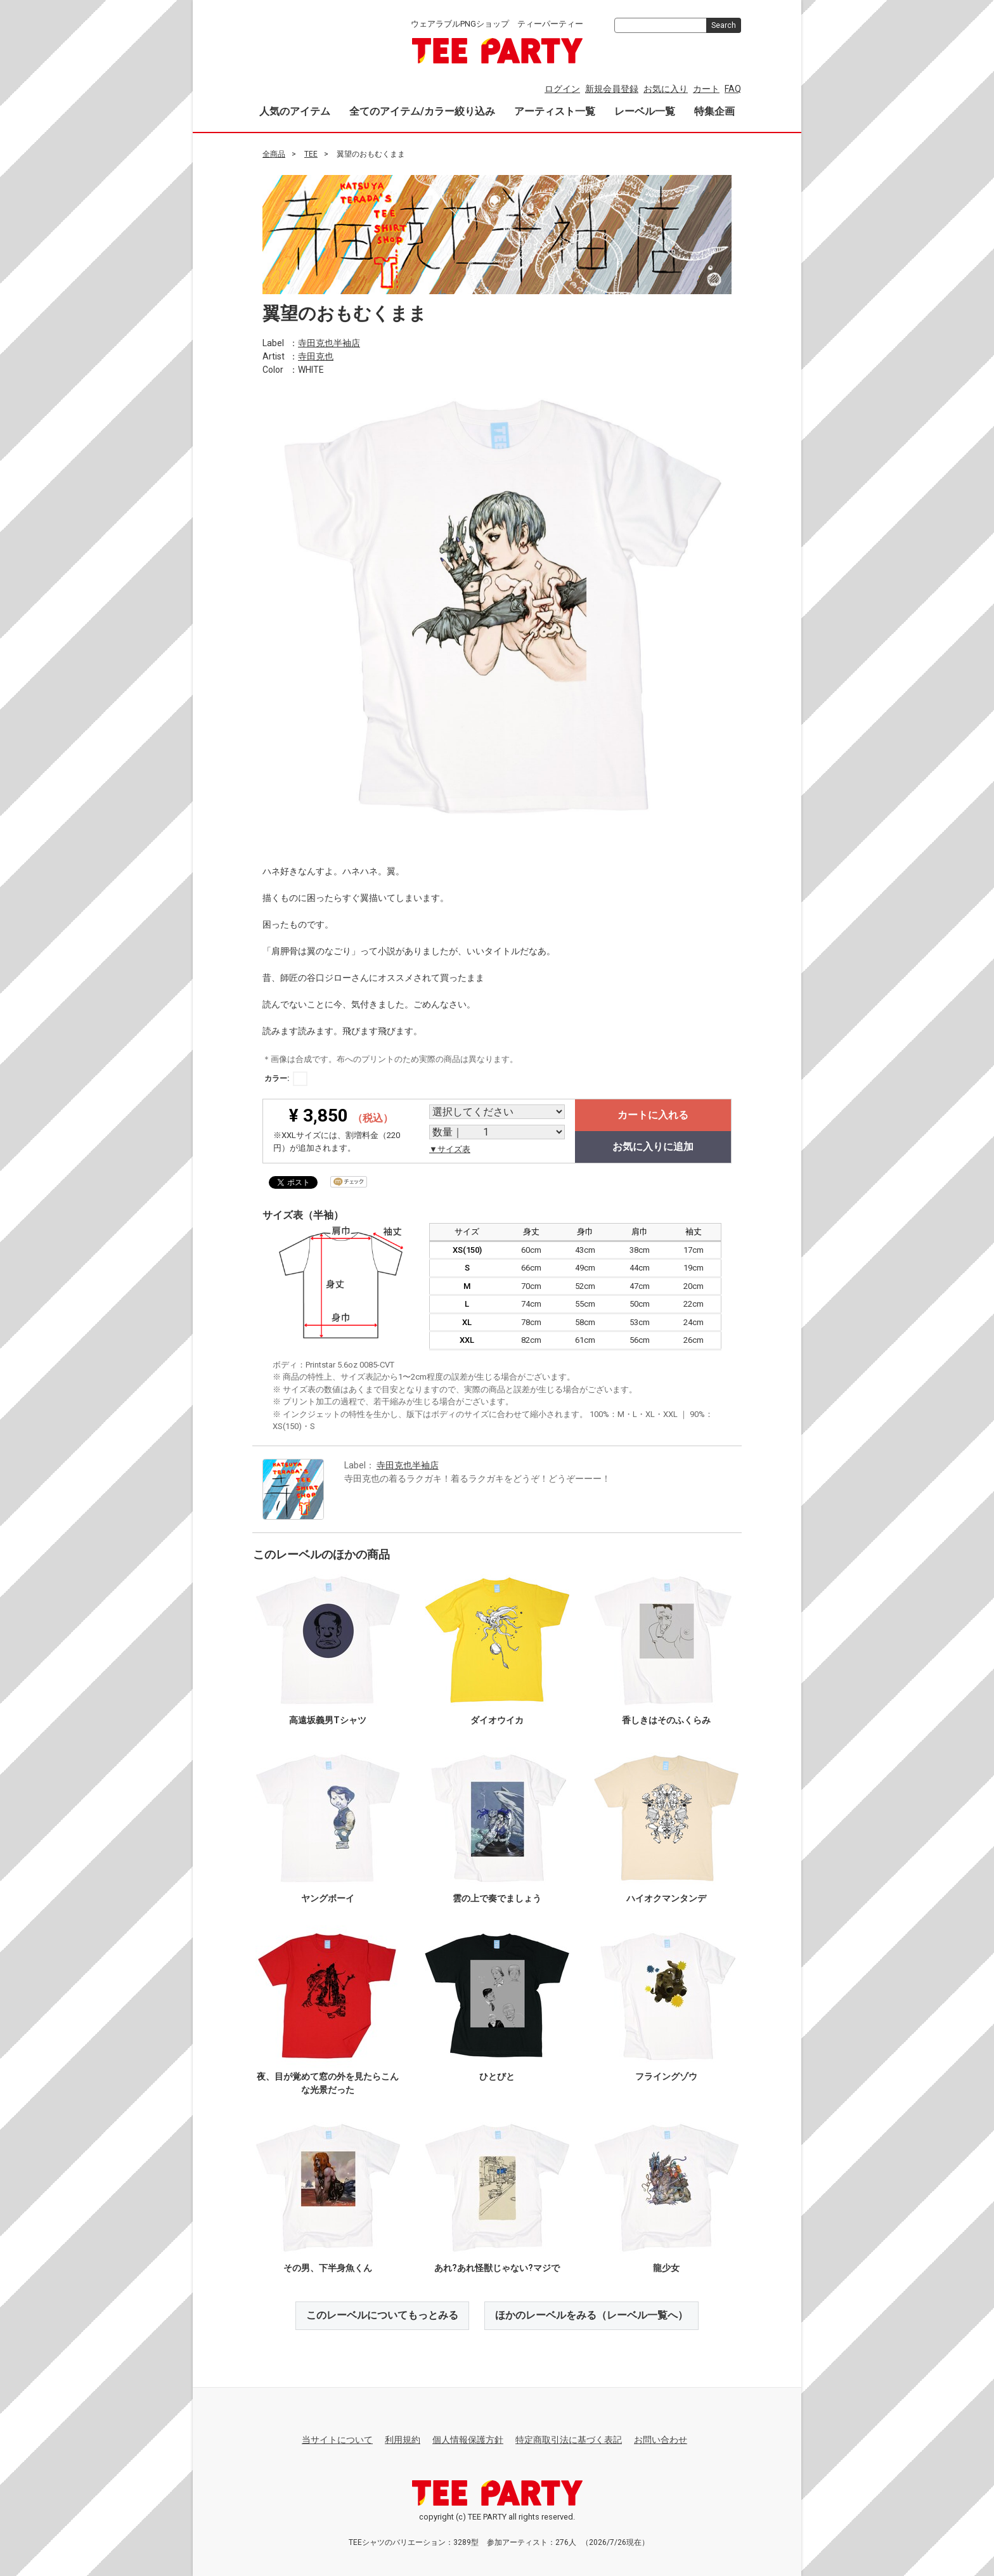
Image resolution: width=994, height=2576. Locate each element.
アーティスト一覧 (554, 111)
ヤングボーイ (327, 1898)
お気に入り (665, 89)
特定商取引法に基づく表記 (568, 2440)
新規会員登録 (611, 89)
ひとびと (497, 2076)
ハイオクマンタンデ (666, 1898)
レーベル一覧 (644, 111)
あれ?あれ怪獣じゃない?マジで (497, 2268)
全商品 (273, 154)
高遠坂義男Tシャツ (327, 1720)
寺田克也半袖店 (329, 342)
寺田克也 (315, 356)
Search (723, 25)
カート (706, 89)
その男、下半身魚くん (327, 2268)
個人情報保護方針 (467, 2440)
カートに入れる (652, 1115)
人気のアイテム (294, 111)
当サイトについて (337, 2440)
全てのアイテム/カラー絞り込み (422, 111)
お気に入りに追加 (653, 1147)
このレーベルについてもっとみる (382, 2315)
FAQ (733, 89)
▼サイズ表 (449, 1149)
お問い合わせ (660, 2440)
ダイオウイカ (497, 1720)
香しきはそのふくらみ (666, 1720)
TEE (311, 154)
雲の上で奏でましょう (497, 1898)
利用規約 (402, 2440)
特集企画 (714, 111)
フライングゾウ (666, 2076)
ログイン (562, 89)
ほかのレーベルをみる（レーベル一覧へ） (591, 2315)
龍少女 (666, 2268)
